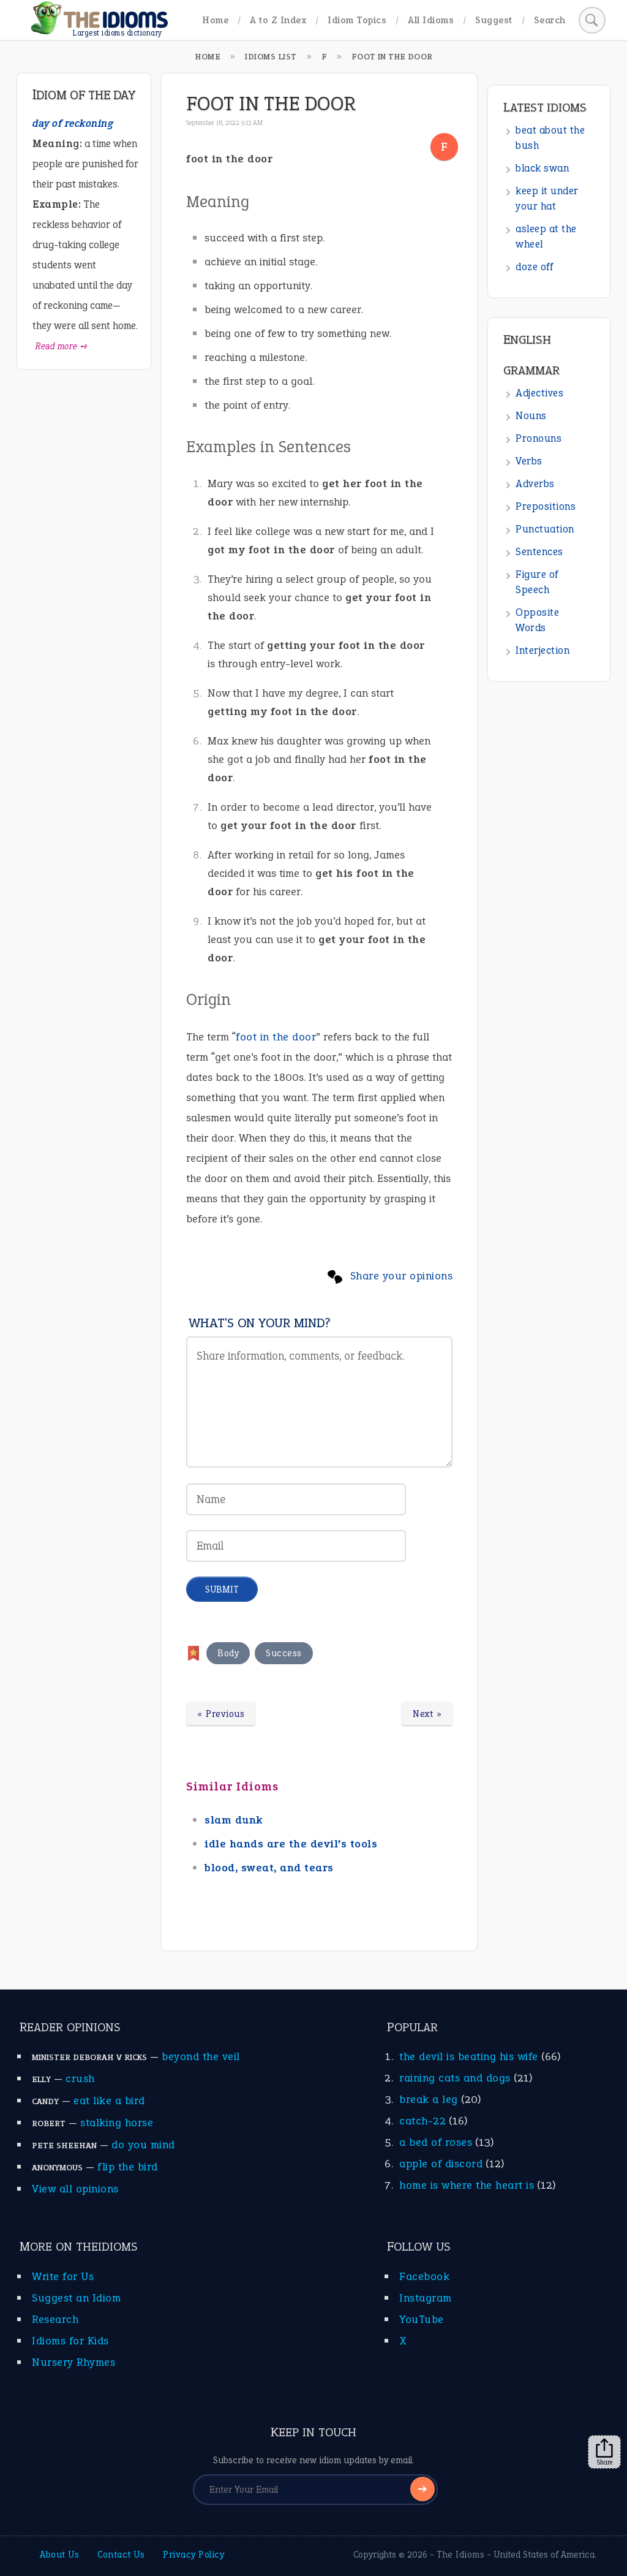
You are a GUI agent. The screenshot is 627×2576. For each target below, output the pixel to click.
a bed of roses (435, 2142)
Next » (427, 1714)
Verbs (529, 461)
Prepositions (546, 506)
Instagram (425, 2297)
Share (604, 2452)
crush (80, 2078)
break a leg (428, 2099)
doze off (534, 267)
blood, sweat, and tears (269, 1867)
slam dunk (234, 1820)
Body (228, 1653)
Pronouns (538, 438)
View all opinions (75, 2188)
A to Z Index (278, 19)
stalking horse (116, 2122)
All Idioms (431, 19)
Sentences (539, 552)
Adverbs (535, 484)
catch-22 (422, 2120)
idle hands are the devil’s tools (291, 1843)
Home (215, 19)
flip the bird (127, 2166)
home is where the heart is (466, 2185)
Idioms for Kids (70, 2340)
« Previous (220, 1714)
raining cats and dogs (455, 2077)
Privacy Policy (193, 2554)
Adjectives (539, 393)
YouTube (421, 2319)
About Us (59, 2554)
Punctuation (545, 529)
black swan (542, 168)
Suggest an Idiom (76, 2297)
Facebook (424, 2276)
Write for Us (63, 2276)
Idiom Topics (357, 19)
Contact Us (121, 2554)
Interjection (542, 650)
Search (550, 19)
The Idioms (460, 2554)
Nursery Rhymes (73, 2362)
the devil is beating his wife (468, 2056)
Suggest (493, 19)
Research (55, 2319)
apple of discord (440, 2163)
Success (284, 1653)
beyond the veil (201, 2056)
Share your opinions (401, 1275)
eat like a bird (109, 2100)
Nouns (531, 416)
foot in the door (276, 1036)
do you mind (143, 2144)
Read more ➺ (62, 346)
